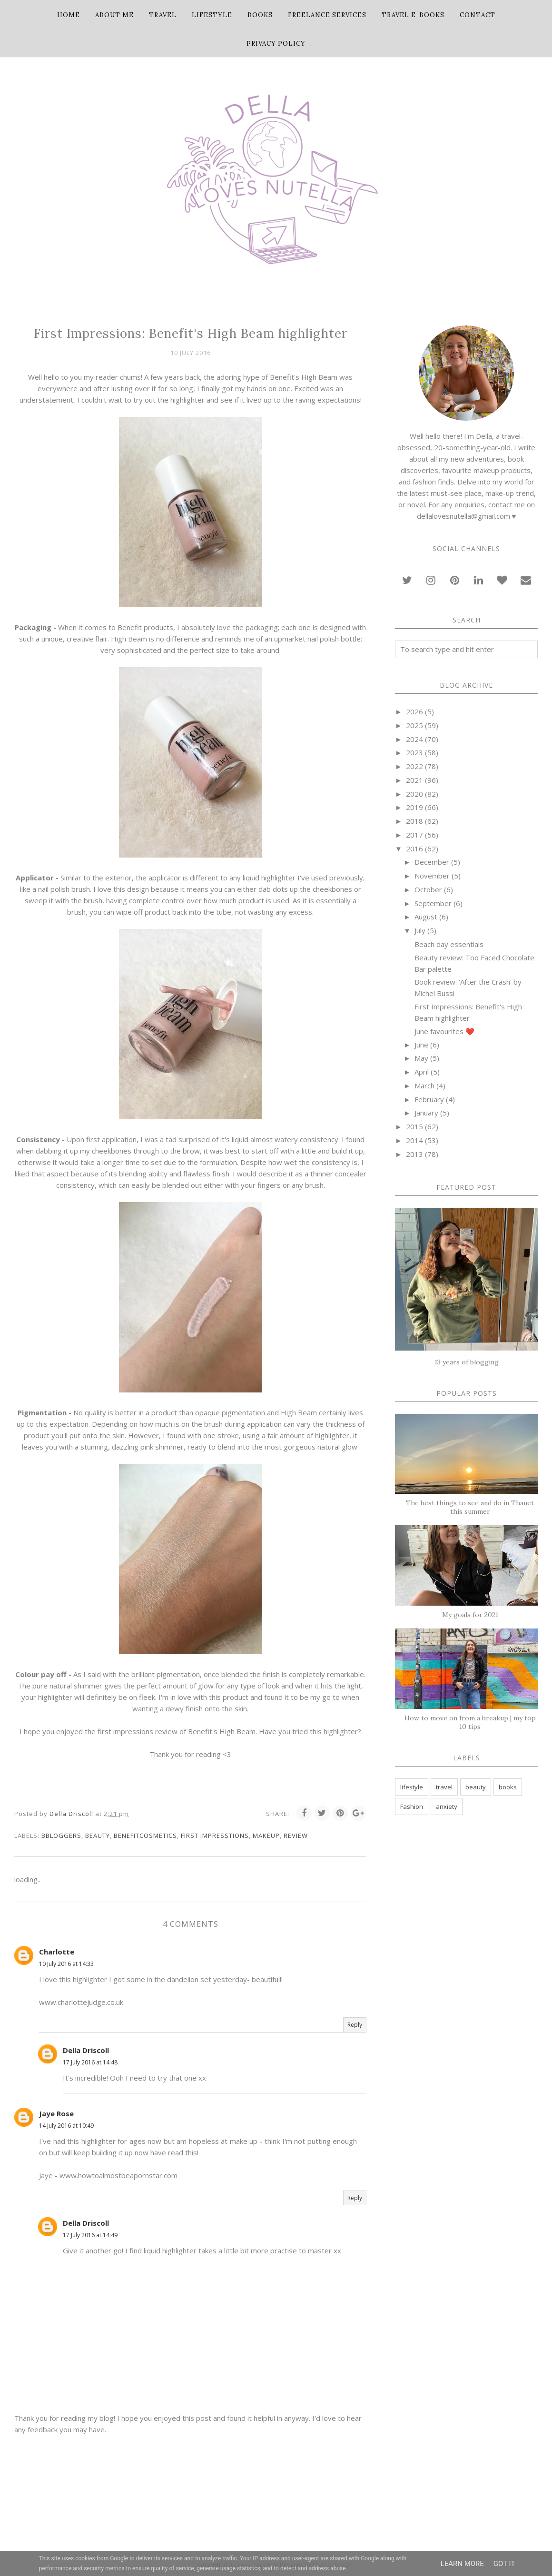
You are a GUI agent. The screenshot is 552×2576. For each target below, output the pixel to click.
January (426, 1112)
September (433, 903)
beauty (97, 1835)
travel (444, 1787)
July (419, 930)
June (421, 1044)
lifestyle (411, 1787)
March (424, 1085)
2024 (414, 739)
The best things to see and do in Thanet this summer (470, 1507)
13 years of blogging (466, 1362)
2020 (414, 794)
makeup (266, 1835)
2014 (414, 1140)
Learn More (462, 2563)
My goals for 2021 (470, 1614)
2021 (414, 780)
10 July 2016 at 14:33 (66, 1964)
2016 (414, 848)
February (429, 1099)
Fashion (411, 1806)
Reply (354, 2025)
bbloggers (61, 1835)
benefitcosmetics (145, 1835)
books (508, 1787)
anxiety (446, 1806)
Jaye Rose (56, 2113)
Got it (504, 2563)
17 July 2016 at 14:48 (90, 2062)
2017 (414, 834)
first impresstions (215, 1835)
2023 (414, 752)
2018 (414, 821)
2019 (414, 807)
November (432, 875)
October (428, 889)
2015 (414, 1126)
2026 (414, 711)
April (421, 1071)
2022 (414, 766)
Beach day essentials (448, 944)
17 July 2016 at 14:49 (90, 2235)
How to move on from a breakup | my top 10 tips (470, 1722)
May (421, 1058)
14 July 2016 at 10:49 (66, 2126)
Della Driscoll (86, 2050)
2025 (414, 725)
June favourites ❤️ (444, 1031)
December (431, 862)
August (425, 916)
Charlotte (56, 1951)
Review (296, 1835)
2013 (414, 1154)
